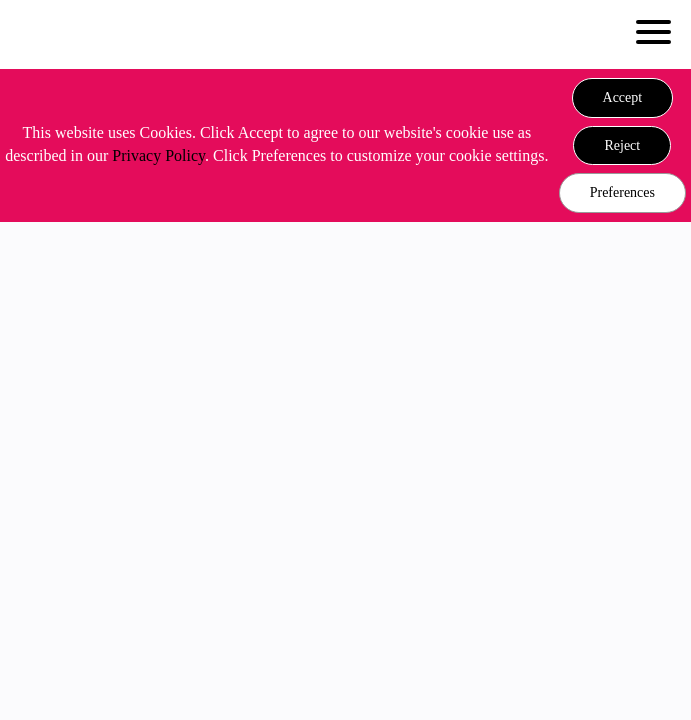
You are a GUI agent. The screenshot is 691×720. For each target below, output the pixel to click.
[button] (623, 98)
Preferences (622, 192)
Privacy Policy (158, 155)
